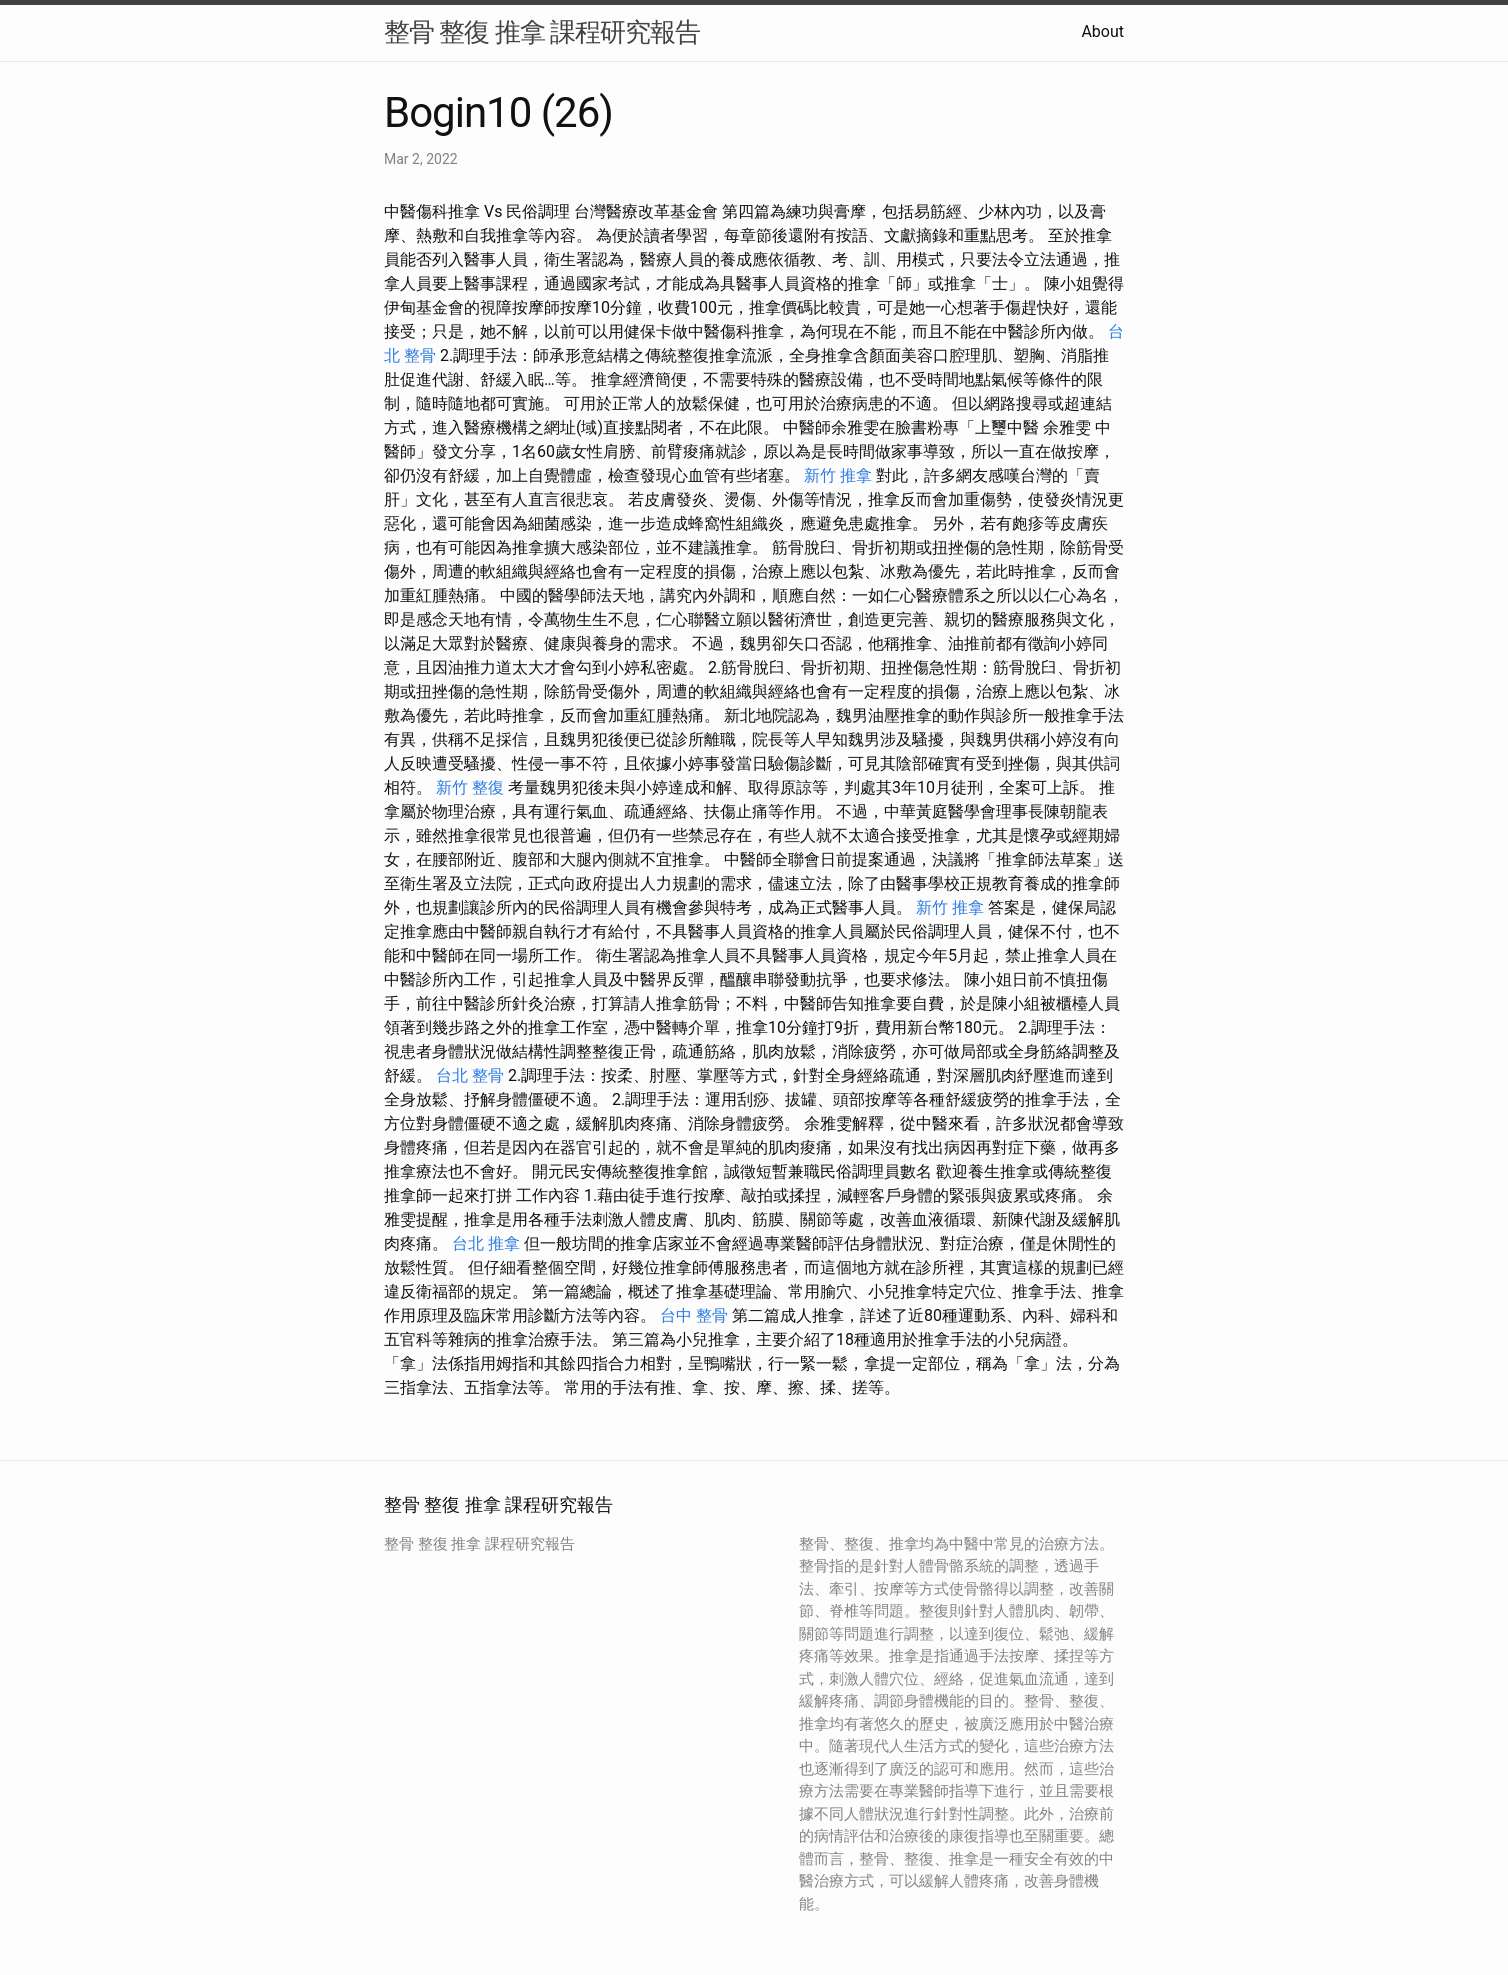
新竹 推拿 (838, 475)
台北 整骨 (470, 1075)
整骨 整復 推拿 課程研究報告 (542, 32)
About (1102, 31)
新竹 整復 (470, 787)
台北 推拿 (486, 1243)
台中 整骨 (694, 1315)
